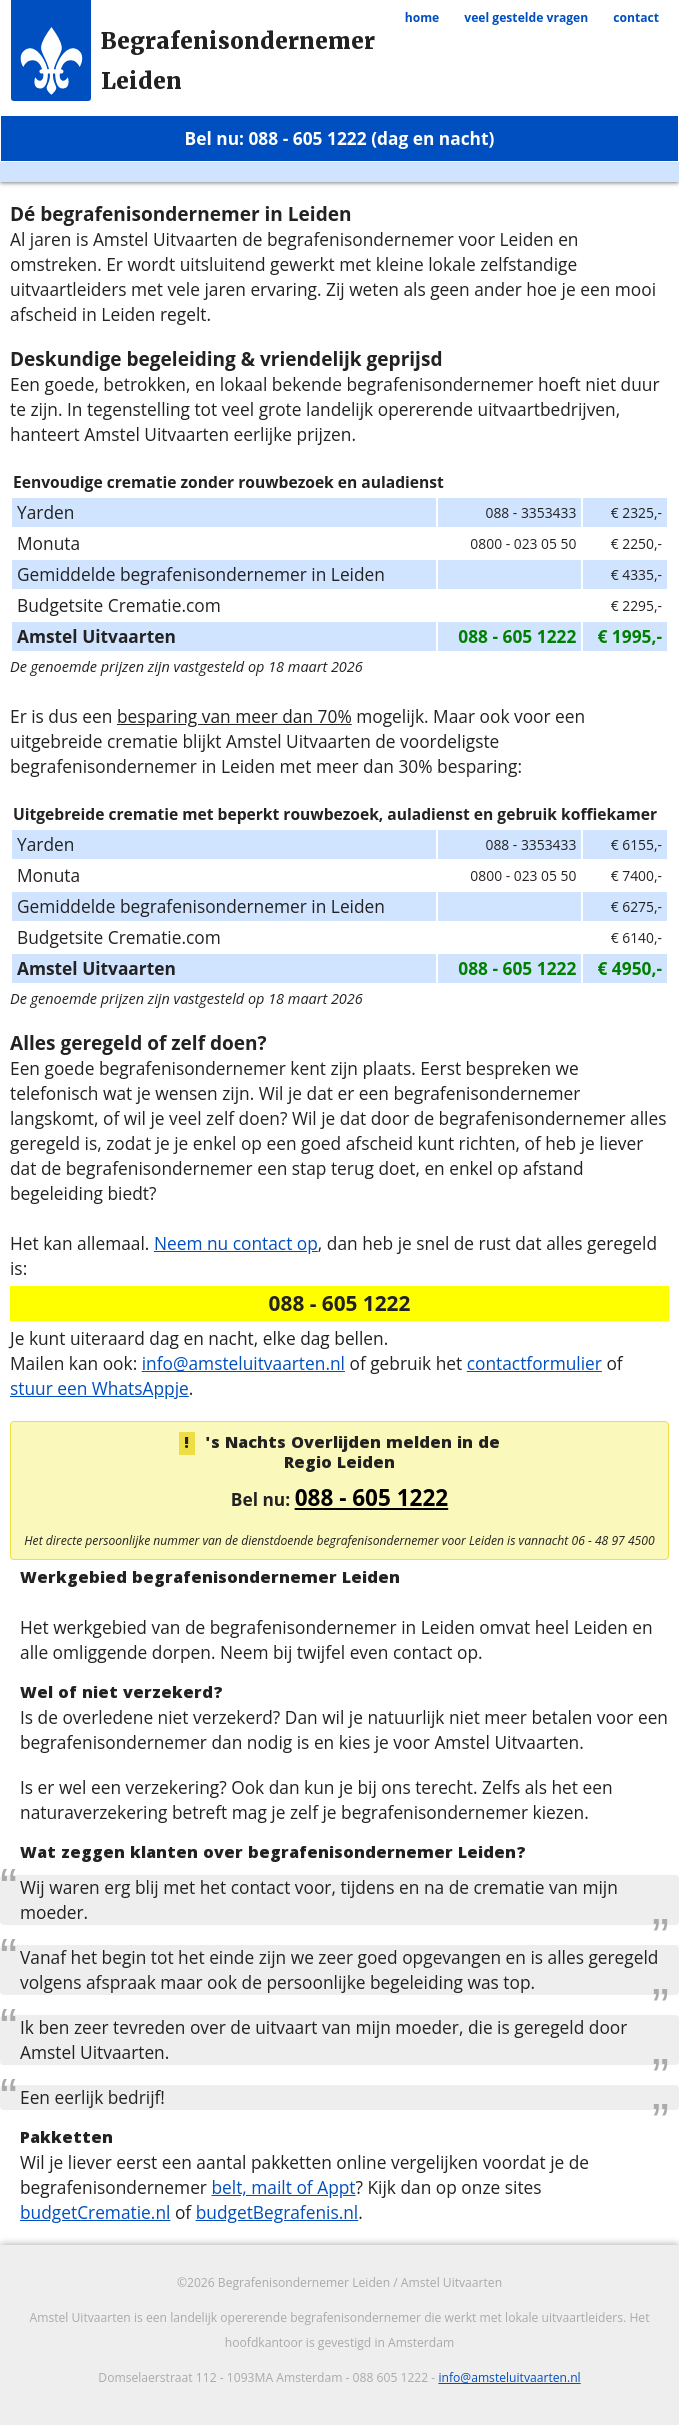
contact (636, 17)
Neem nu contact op (236, 1243)
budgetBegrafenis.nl (277, 2212)
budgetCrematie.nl (95, 2212)
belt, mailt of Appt (283, 2187)
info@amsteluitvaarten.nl (243, 1363)
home (422, 17)
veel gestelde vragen (526, 17)
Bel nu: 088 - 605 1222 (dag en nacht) (340, 138)
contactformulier (534, 1363)
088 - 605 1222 (372, 1497)
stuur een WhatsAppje (99, 1388)
